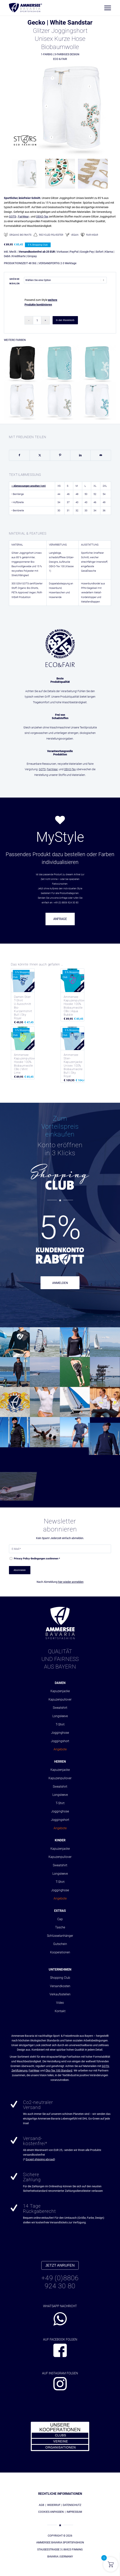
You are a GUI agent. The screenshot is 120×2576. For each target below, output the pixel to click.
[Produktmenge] (37, 320)
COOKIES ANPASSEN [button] (51, 2511)
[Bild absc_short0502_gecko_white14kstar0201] (28, 175)
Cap (60, 1919)
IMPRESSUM (74, 2511)
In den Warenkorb (65, 320)
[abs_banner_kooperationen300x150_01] (60, 2436)
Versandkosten (60, 1986)
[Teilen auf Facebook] (19, 455)
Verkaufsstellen (60, 1994)
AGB (41, 2504)
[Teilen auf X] (40, 455)
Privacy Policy (22, 1558)
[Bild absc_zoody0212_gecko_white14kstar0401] (61, 175)
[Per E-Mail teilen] (101, 455)
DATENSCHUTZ (72, 2504)
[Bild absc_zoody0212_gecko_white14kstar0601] (94, 175)
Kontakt (60, 2011)
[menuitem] (105, 8)
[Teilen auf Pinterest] (60, 455)
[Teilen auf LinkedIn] (80, 455)
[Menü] (105, 8)
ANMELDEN (60, 1283)
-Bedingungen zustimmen (37, 1558)
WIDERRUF (53, 2504)
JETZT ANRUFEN (60, 2265)
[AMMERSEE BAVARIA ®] (50, 8)
